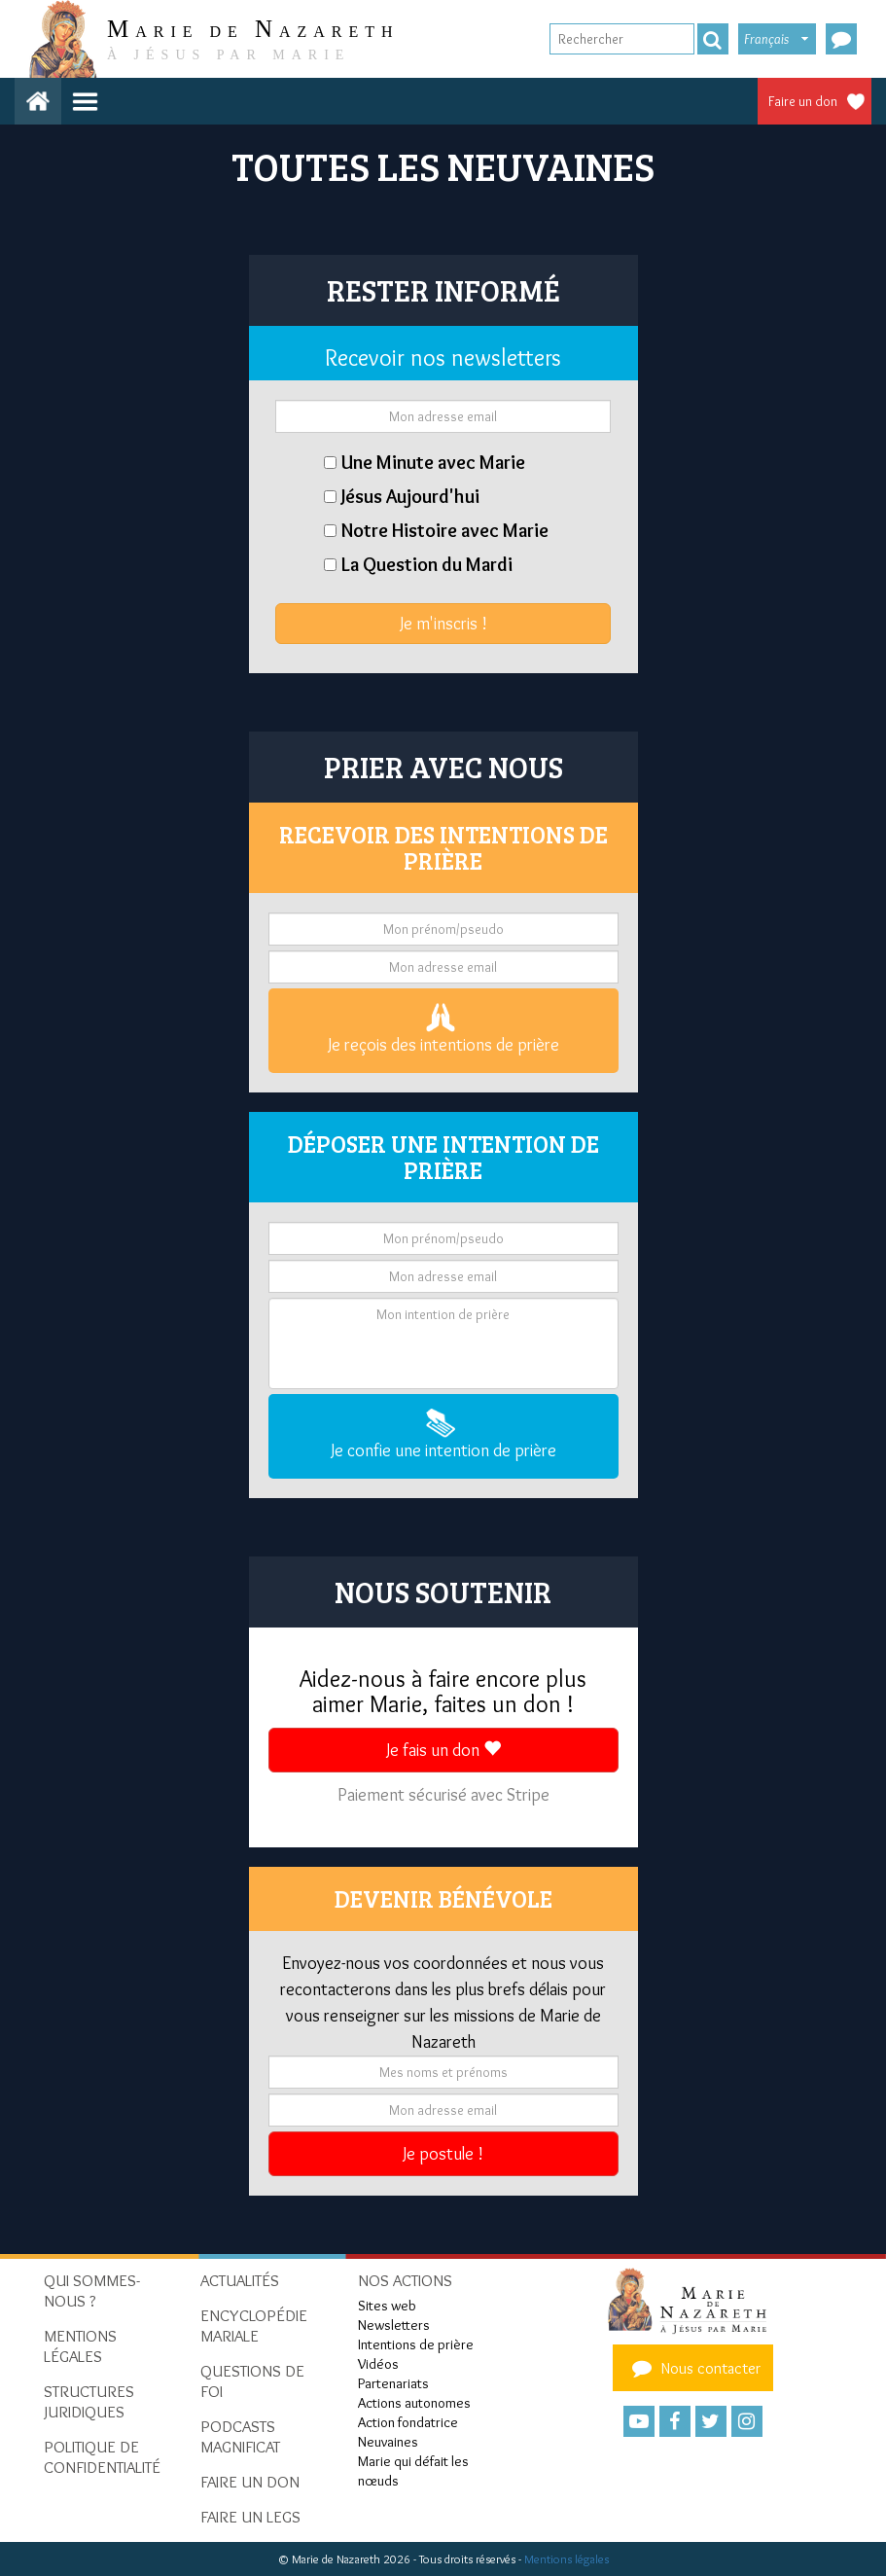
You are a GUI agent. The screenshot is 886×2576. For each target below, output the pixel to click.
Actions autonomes (414, 2403)
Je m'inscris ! (443, 623)
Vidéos (378, 2364)
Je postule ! (443, 2154)
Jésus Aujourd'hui (410, 496)
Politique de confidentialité (102, 2457)
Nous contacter (693, 2367)
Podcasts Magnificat (240, 2436)
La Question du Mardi (427, 564)
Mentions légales (566, 2559)
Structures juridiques (89, 2401)
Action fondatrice (408, 2422)
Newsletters (394, 2325)
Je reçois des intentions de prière (443, 1029)
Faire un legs (250, 2516)
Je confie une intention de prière (443, 1435)
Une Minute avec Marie (433, 462)
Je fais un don (443, 1750)
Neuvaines (388, 2442)
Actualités (239, 2280)
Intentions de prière (416, 2344)
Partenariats (393, 2383)
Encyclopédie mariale (253, 2325)
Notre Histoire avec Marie (445, 530)
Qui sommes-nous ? (92, 2290)
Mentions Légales (80, 2346)
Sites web (387, 2305)
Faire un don (802, 101)
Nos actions (405, 2280)
